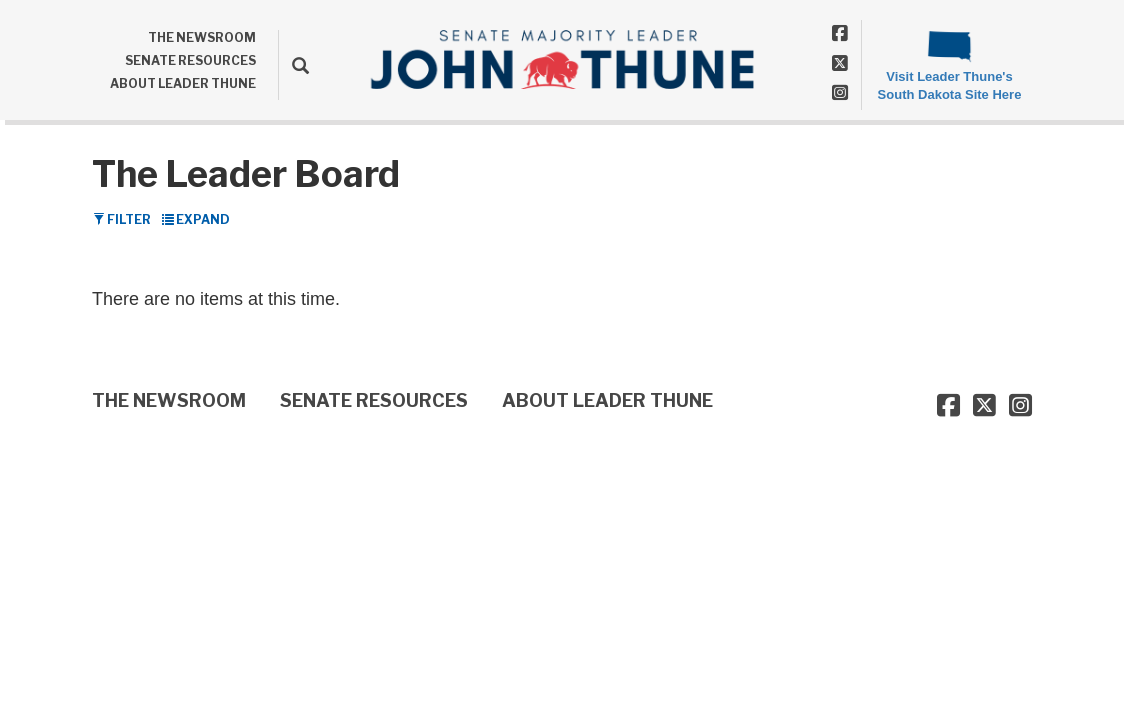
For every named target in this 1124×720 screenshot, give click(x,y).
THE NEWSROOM (202, 37)
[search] (293, 65)
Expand (196, 219)
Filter (122, 219)
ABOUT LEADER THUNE (183, 83)
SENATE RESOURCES (190, 60)
